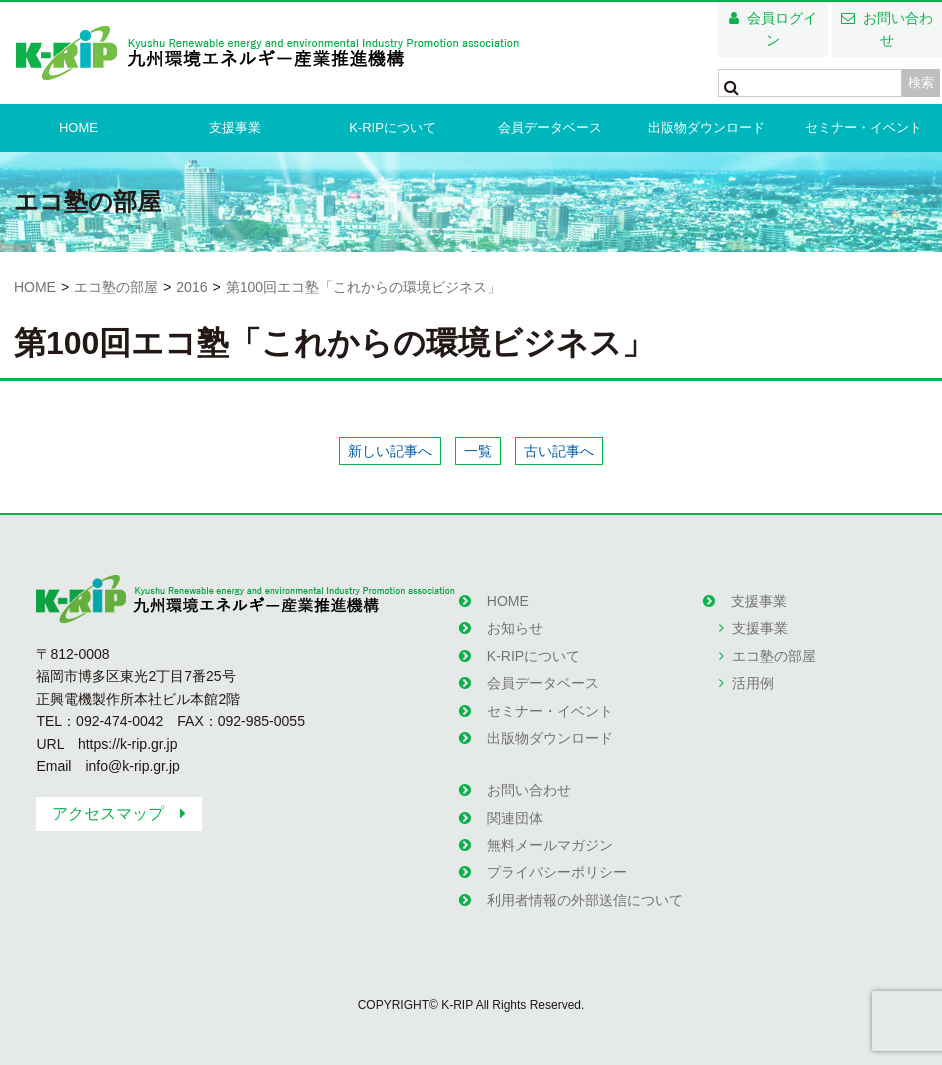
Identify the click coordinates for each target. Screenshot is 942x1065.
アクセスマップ (108, 813)
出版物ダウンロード (706, 127)
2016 (191, 287)
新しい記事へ (390, 451)
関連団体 (515, 818)
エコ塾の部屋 (116, 287)
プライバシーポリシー (557, 872)
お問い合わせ (898, 29)
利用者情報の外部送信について (585, 900)
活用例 (753, 683)
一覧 (478, 451)
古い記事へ (559, 451)
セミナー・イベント (863, 127)
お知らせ (515, 628)
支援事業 (235, 127)
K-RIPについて (392, 127)
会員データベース (550, 127)
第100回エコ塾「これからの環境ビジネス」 (363, 287)
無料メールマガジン (550, 845)
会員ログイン (782, 29)
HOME (78, 127)
